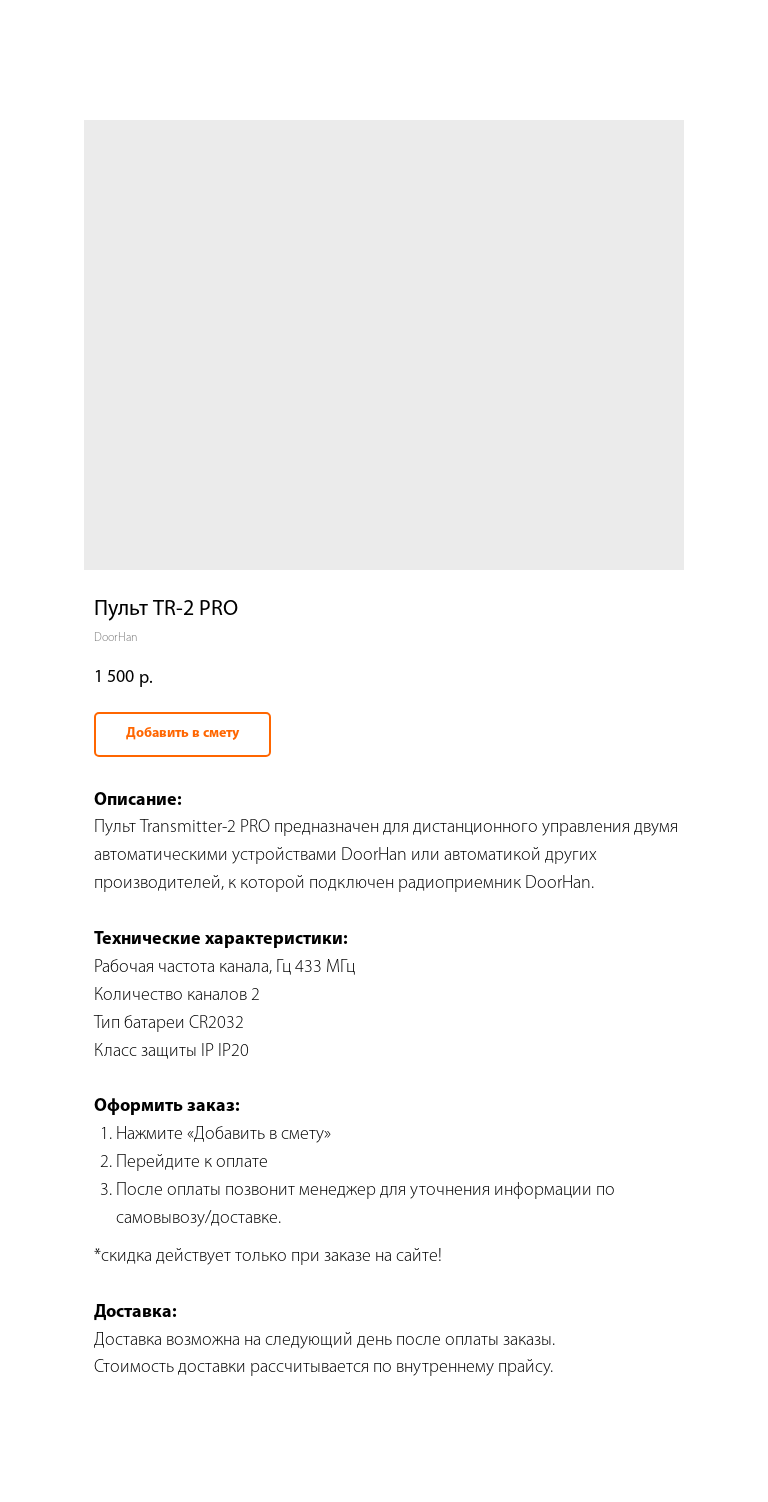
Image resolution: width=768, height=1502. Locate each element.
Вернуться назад (79, 29)
